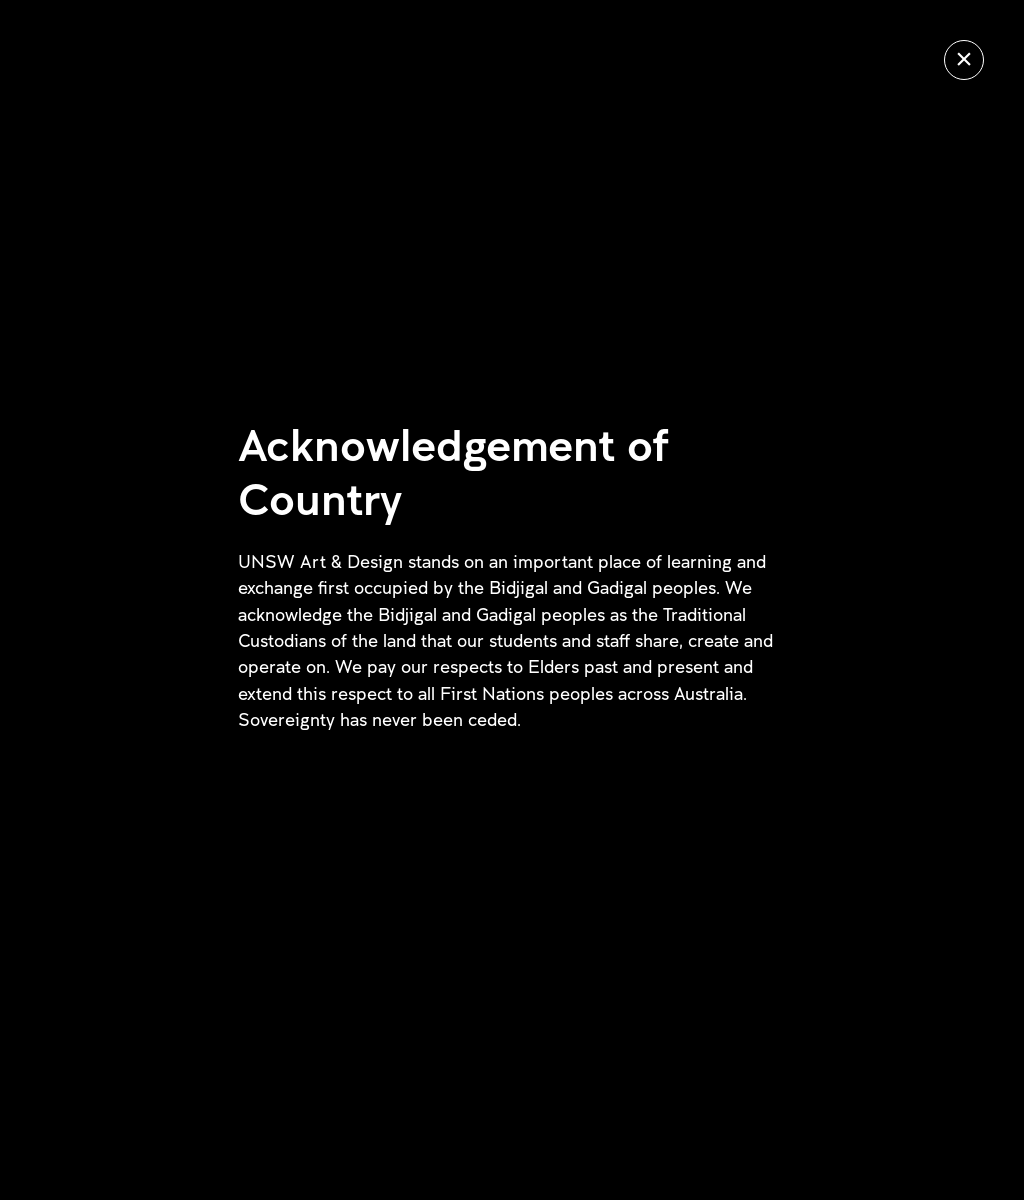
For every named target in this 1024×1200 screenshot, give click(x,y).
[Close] (964, 60)
